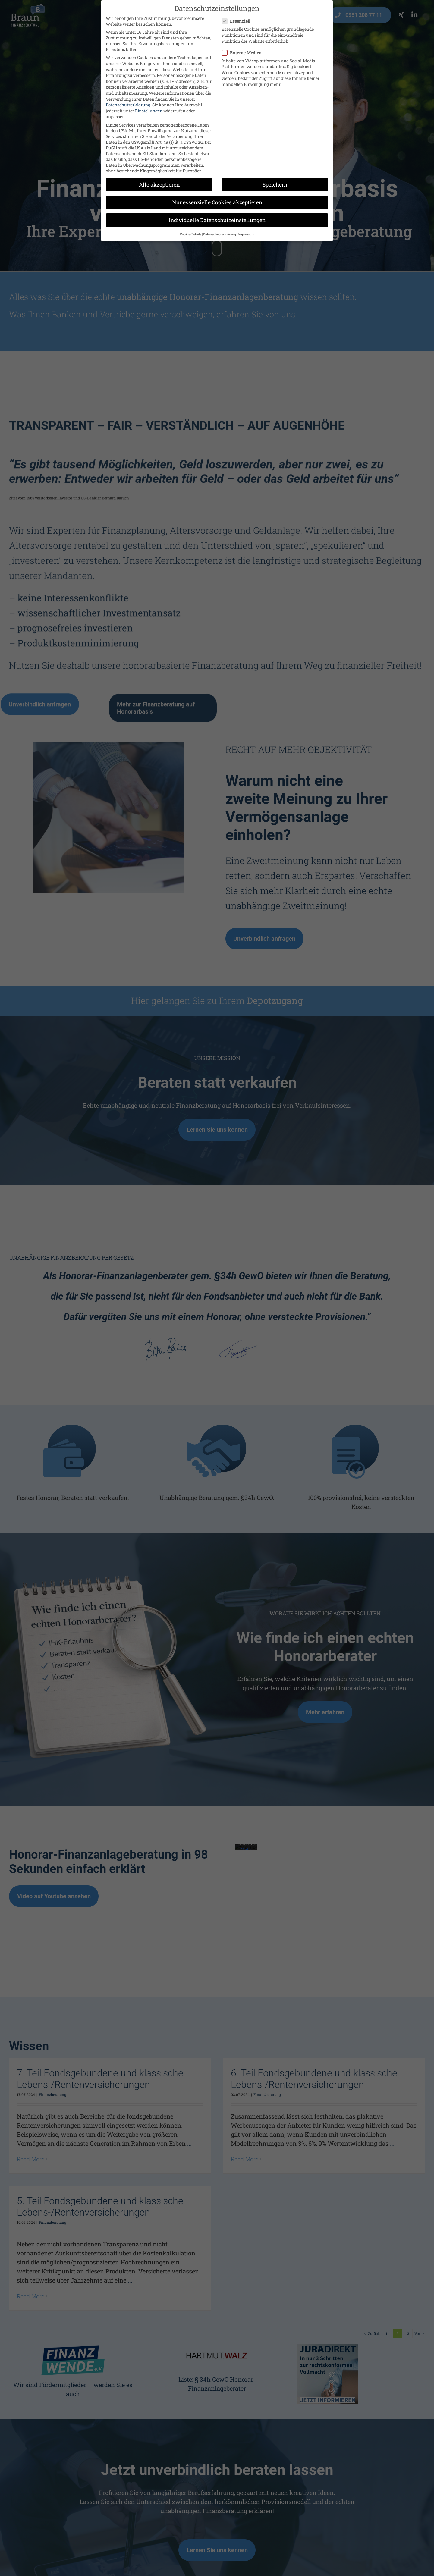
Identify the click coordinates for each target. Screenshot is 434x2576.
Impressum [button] (246, 234)
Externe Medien (244, 52)
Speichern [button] (275, 184)
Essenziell (238, 21)
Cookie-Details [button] (190, 234)
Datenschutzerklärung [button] (219, 234)
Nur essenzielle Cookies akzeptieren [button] (217, 202)
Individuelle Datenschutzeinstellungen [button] (217, 220)
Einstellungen (148, 111)
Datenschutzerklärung (128, 105)
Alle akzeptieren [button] (159, 184)
